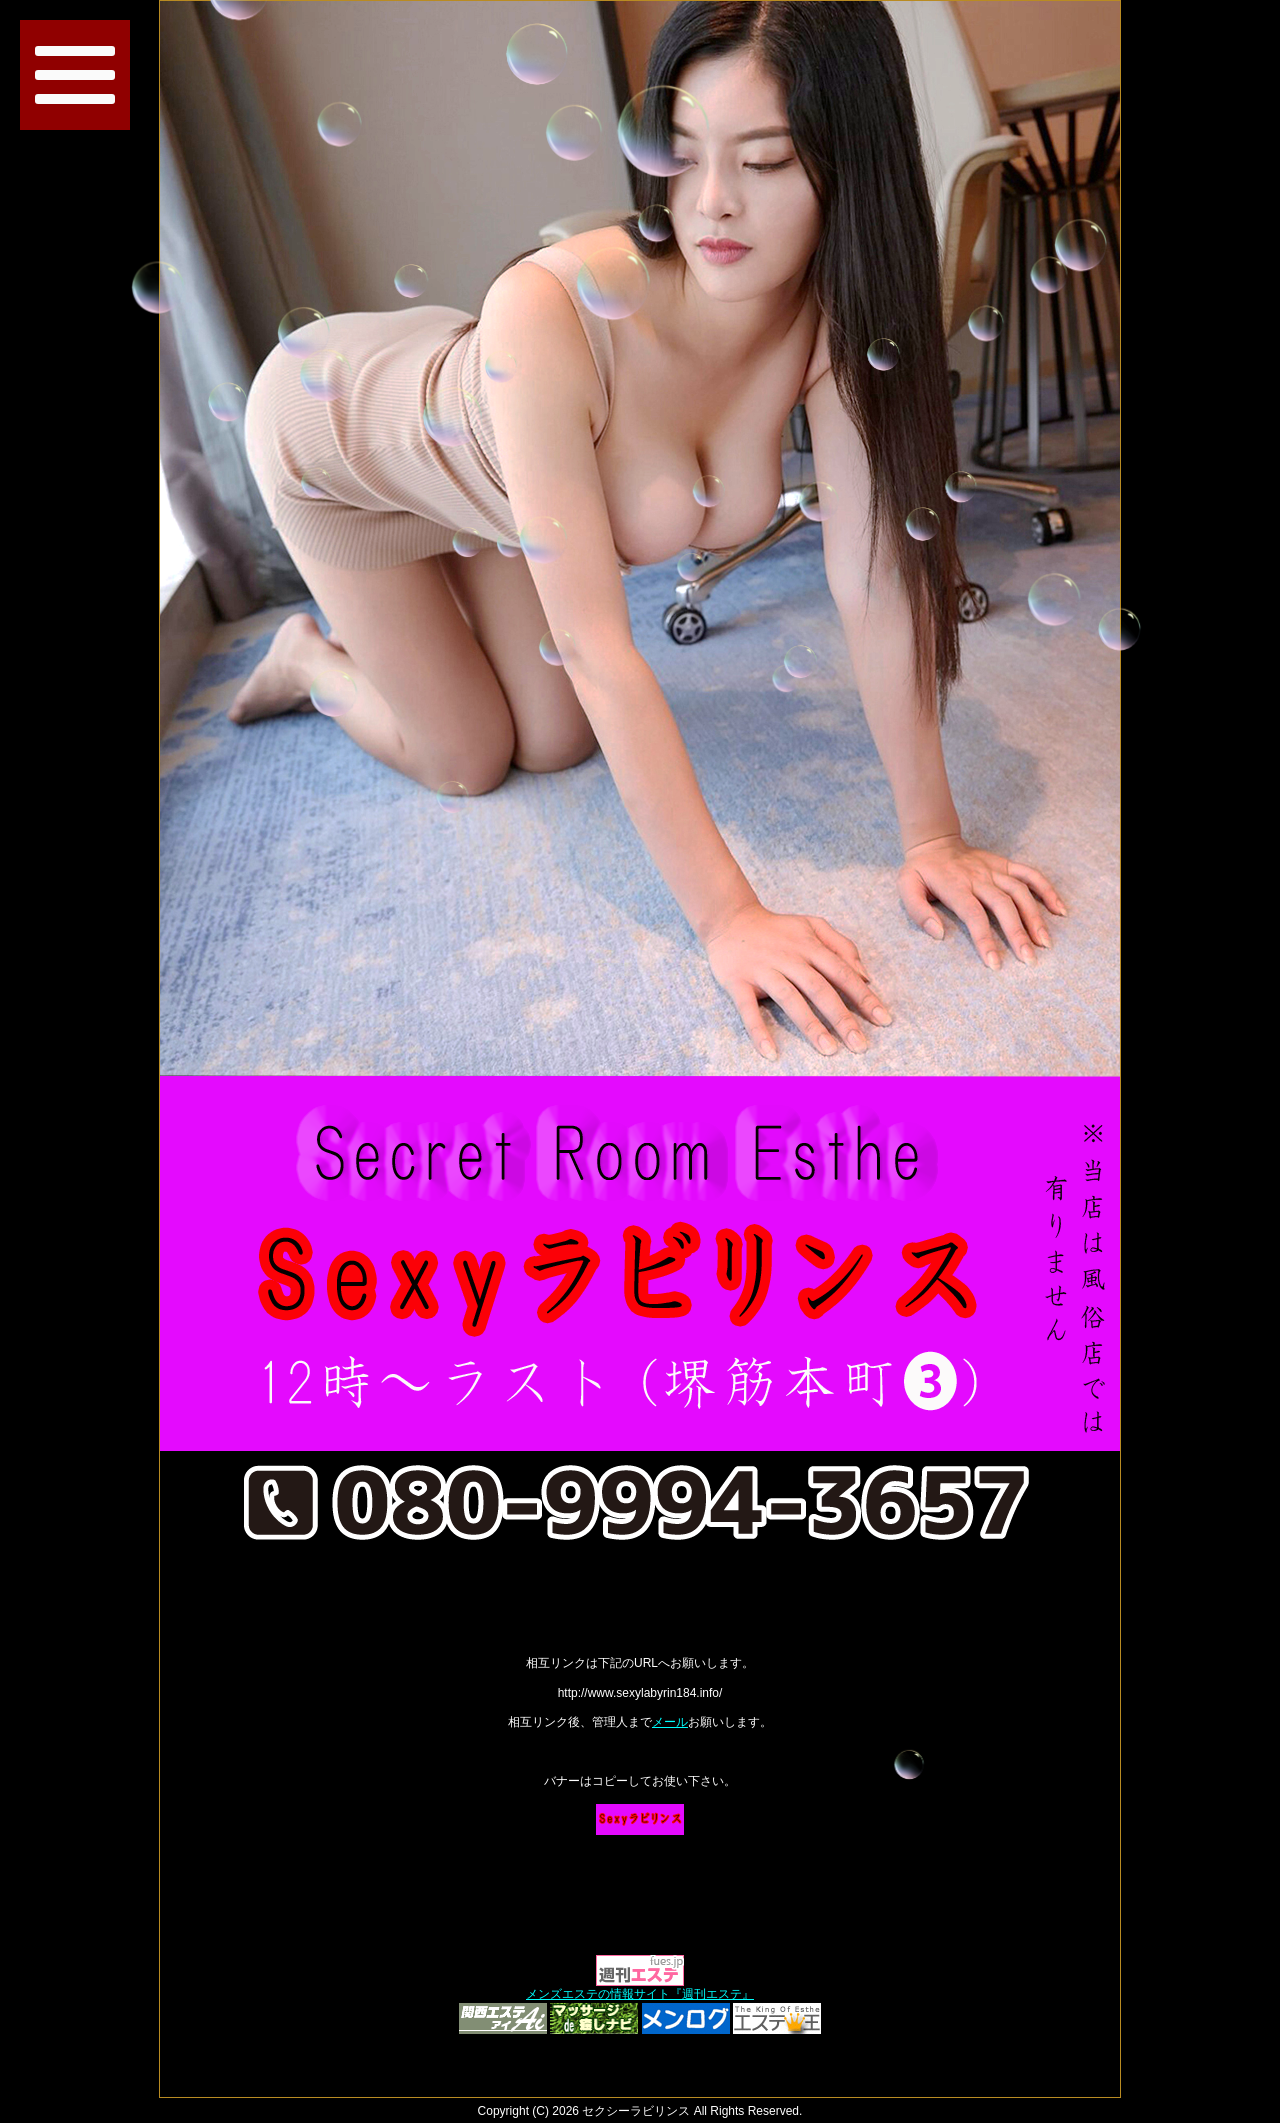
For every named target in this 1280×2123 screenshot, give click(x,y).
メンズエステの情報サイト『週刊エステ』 (640, 1994)
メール (670, 1722)
